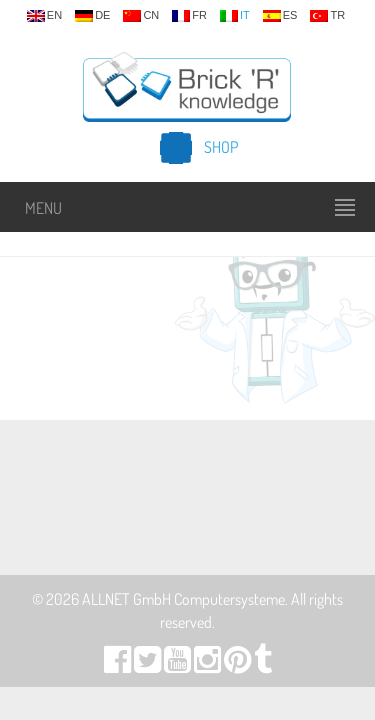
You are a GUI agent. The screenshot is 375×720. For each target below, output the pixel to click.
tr (327, 16)
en (44, 16)
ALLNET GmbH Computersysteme (183, 599)
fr (189, 16)
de (92, 16)
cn (141, 16)
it (235, 16)
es (280, 16)
